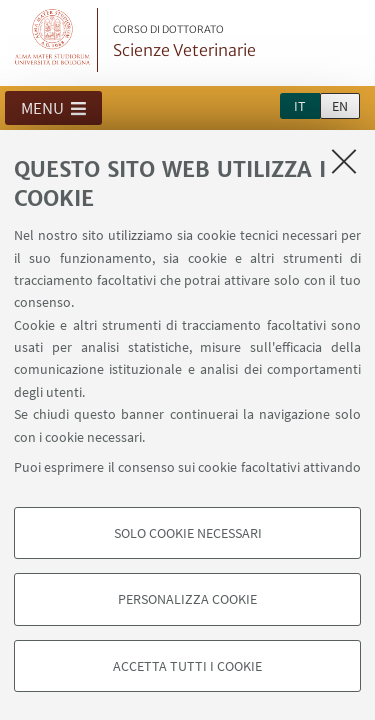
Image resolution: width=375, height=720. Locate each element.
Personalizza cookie (187, 599)
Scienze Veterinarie (184, 42)
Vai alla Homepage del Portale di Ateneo (53, 40)
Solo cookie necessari (188, 533)
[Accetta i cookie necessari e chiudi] (344, 161)
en (340, 106)
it (300, 106)
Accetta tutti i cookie (187, 666)
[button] (53, 108)
